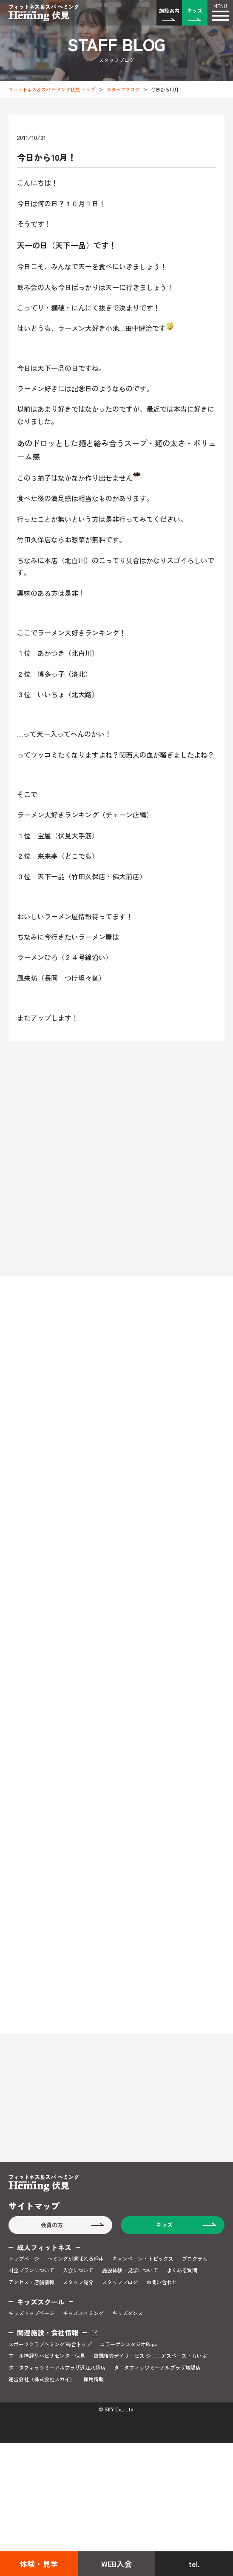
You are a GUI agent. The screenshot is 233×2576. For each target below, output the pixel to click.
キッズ (194, 10)
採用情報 (93, 2379)
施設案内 (169, 10)
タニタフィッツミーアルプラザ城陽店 (157, 2367)
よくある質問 (182, 2270)
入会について (78, 2270)
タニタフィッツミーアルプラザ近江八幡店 (57, 2367)
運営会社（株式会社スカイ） (42, 2379)
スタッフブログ (123, 89)
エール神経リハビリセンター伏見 (47, 2355)
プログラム (194, 2258)
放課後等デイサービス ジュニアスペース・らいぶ (150, 2355)
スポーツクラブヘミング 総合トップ (50, 2344)
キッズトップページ (31, 2313)
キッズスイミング (83, 2313)
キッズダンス (127, 2313)
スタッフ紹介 (78, 2282)
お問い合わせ (161, 2282)
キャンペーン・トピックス (142, 2258)
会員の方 (52, 2225)
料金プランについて (31, 2270)
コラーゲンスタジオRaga (129, 2344)
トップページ (24, 2258)
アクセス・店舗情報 (31, 2282)
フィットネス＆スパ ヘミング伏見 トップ (52, 89)
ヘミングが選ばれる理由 (76, 2258)
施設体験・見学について (130, 2270)
